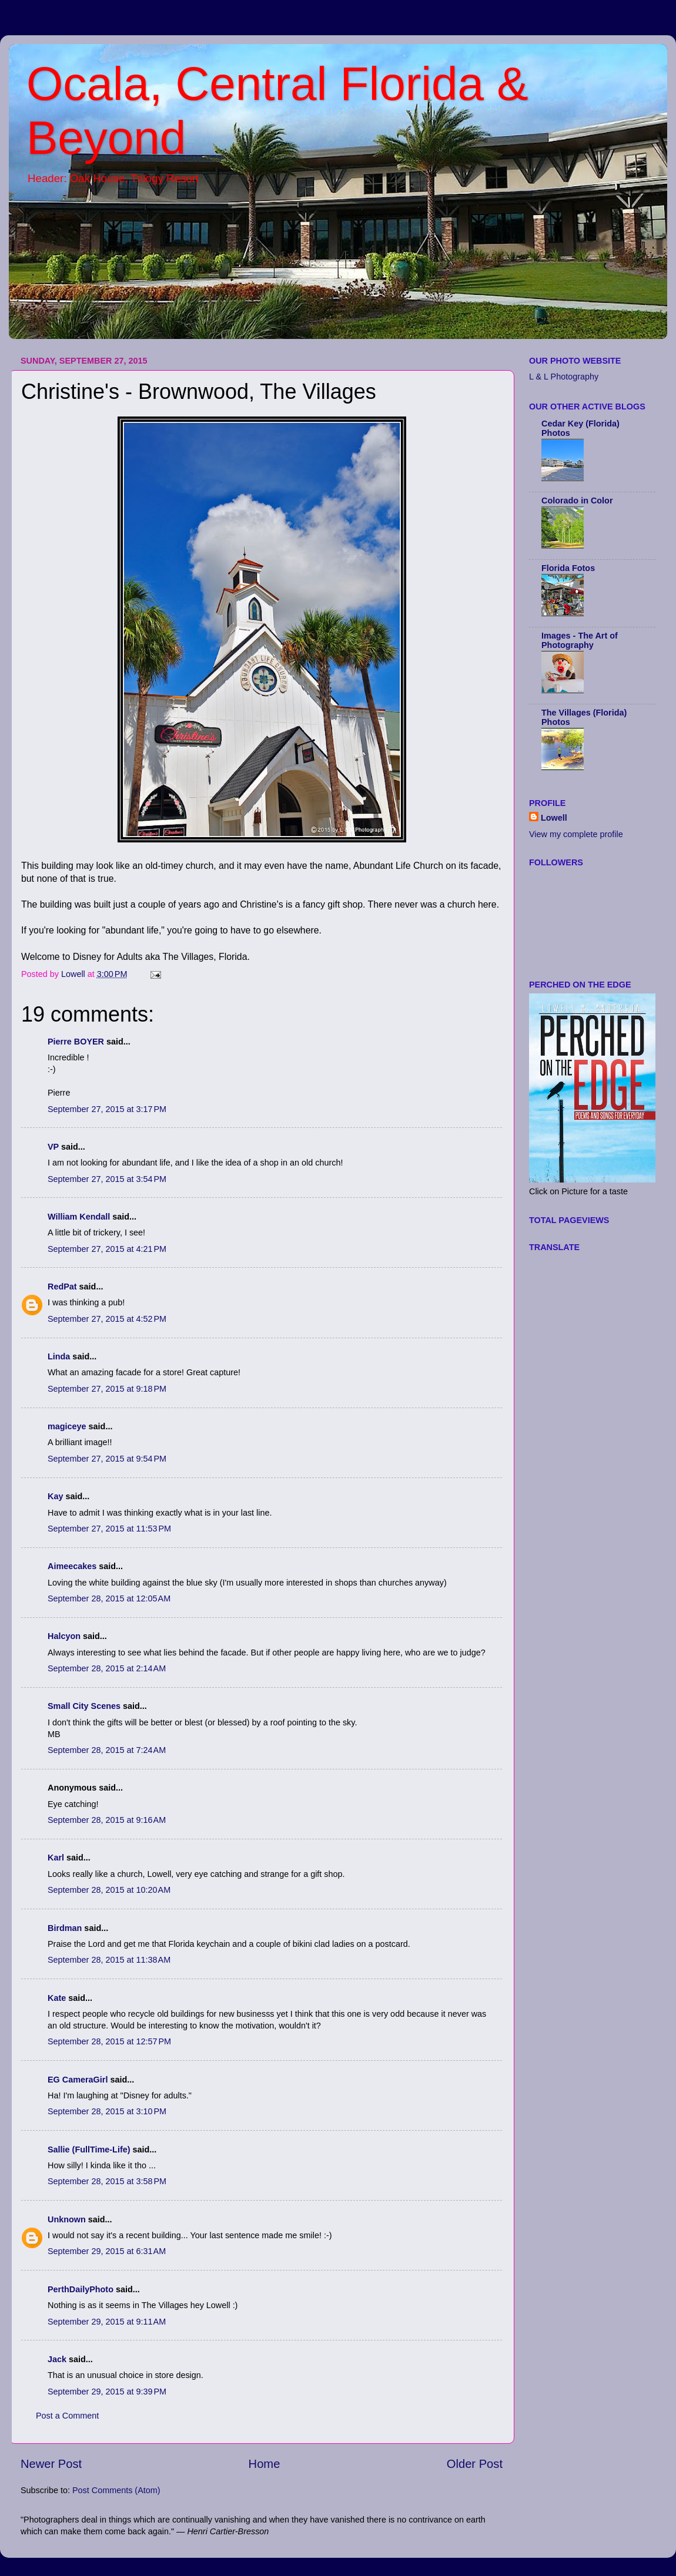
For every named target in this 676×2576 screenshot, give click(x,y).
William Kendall (79, 1216)
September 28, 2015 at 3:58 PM (107, 2181)
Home (264, 2463)
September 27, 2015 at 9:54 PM (107, 1458)
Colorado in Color (577, 500)
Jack (57, 2359)
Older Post (475, 2463)
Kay (55, 1496)
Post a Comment (67, 2415)
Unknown (67, 2219)
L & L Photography (563, 376)
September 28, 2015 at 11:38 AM (109, 1959)
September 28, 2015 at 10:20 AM (109, 1890)
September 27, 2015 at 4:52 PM (107, 1319)
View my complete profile (576, 834)
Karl (56, 1857)
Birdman (65, 1928)
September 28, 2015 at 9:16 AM (107, 1820)
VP (53, 1146)
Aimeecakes (72, 1566)
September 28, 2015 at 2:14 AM (107, 1668)
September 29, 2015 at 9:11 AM (107, 2321)
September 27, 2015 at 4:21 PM (107, 1249)
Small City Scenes (84, 1706)
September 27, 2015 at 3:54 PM (107, 1179)
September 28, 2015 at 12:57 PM (109, 2041)
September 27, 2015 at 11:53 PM (109, 1528)
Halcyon (64, 1636)
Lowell (554, 817)
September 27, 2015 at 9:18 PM (107, 1388)
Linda (59, 1356)
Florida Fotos (568, 568)
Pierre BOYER (76, 1041)
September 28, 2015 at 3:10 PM (107, 2111)
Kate (57, 1998)
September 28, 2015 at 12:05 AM (109, 1598)
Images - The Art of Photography (579, 640)
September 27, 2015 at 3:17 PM (107, 1109)
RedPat (62, 1286)
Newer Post (51, 2463)
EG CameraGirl (78, 2079)
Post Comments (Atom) (116, 2490)
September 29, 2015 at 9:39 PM (107, 2391)
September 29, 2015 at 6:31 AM (107, 2251)
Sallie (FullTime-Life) (89, 2149)
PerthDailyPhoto (80, 2289)
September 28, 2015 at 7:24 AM (107, 1750)
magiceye (67, 1426)
